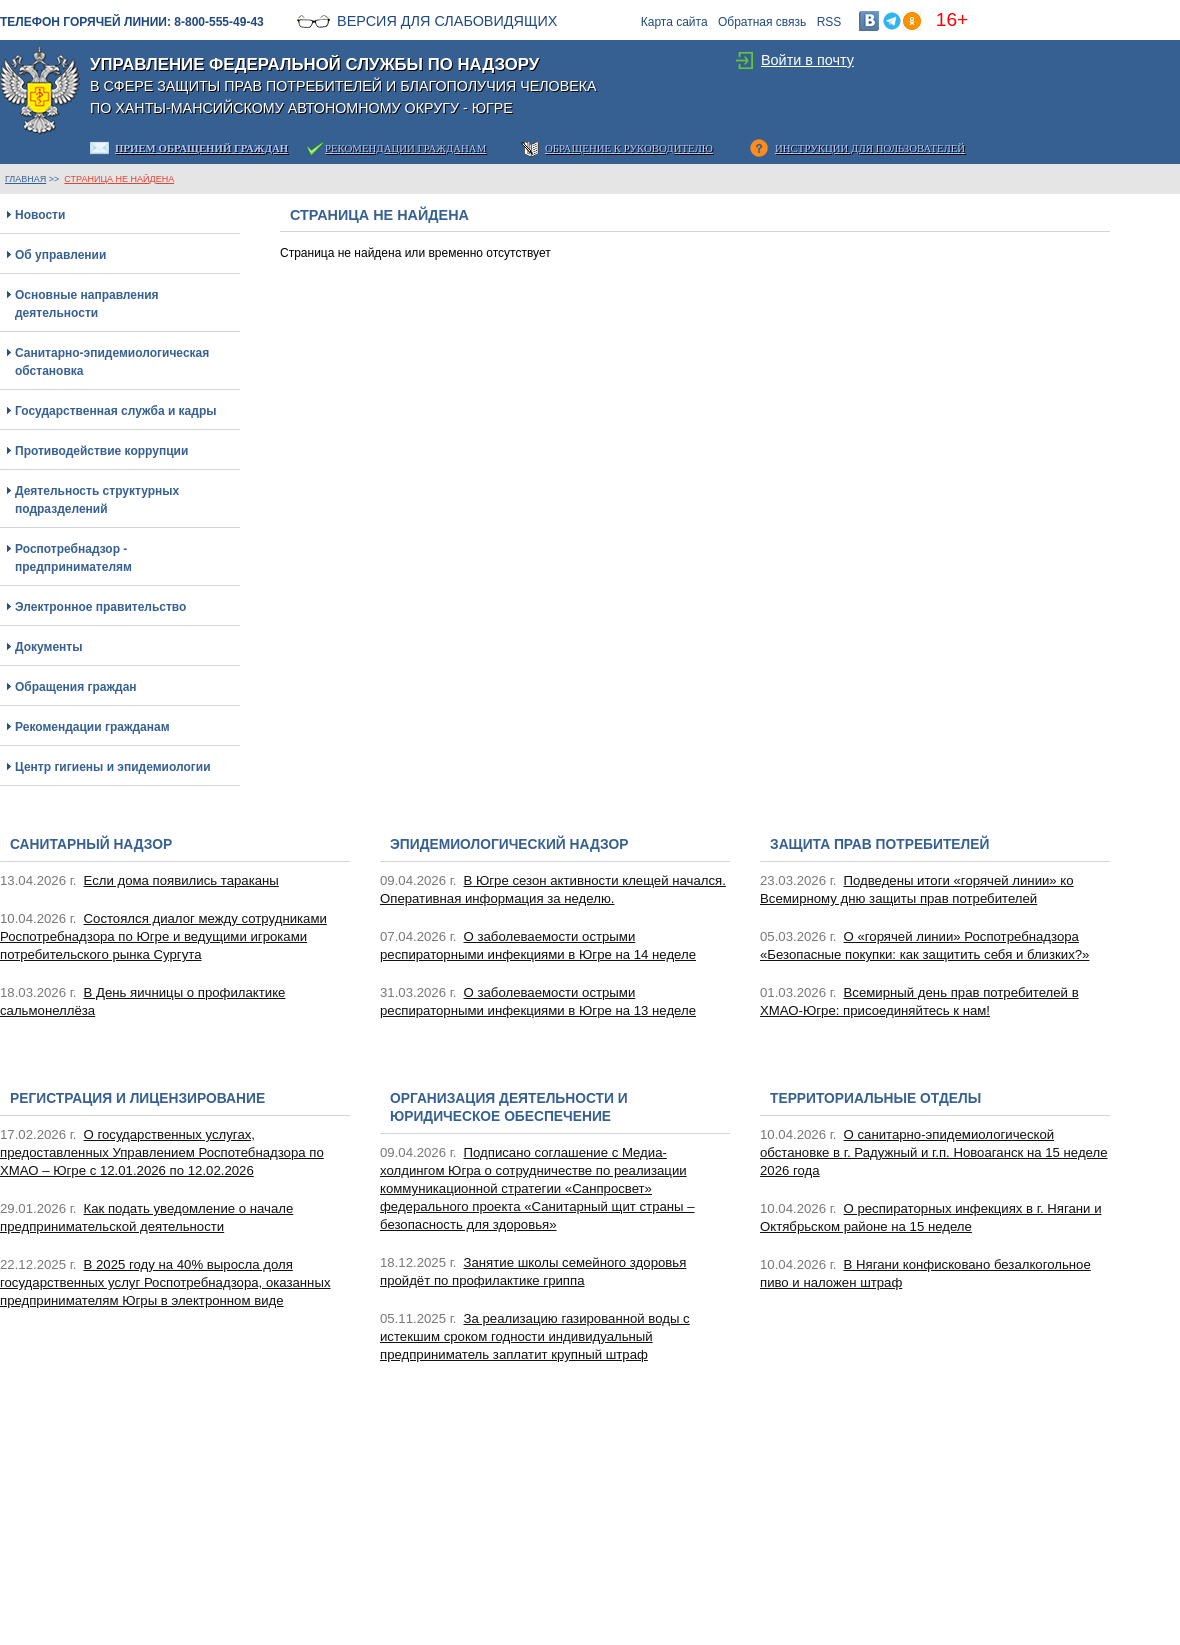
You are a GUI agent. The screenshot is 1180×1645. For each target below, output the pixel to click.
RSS (829, 22)
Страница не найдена (119, 179)
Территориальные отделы (875, 1098)
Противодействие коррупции (101, 451)
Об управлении (60, 255)
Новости (40, 215)
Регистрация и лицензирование (137, 1098)
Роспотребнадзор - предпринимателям (73, 558)
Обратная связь (762, 22)
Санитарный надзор (91, 844)
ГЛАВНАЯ (25, 179)
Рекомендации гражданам (92, 727)
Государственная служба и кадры (115, 411)
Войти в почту (807, 60)
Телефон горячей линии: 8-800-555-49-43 (132, 22)
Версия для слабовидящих (447, 21)
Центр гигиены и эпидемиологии (113, 767)
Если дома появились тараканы (181, 880)
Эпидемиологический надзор (509, 844)
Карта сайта (674, 22)
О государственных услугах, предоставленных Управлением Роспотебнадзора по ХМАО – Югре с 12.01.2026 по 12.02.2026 (162, 1152)
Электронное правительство (100, 607)
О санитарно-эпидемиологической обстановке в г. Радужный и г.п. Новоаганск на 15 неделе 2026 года (934, 1152)
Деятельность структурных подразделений (97, 500)
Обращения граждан (76, 687)
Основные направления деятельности (87, 304)
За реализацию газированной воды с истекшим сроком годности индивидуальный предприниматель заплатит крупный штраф (535, 1336)
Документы (48, 647)
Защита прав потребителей (879, 844)
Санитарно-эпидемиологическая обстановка (112, 362)
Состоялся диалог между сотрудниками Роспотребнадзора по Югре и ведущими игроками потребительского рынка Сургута (163, 936)
